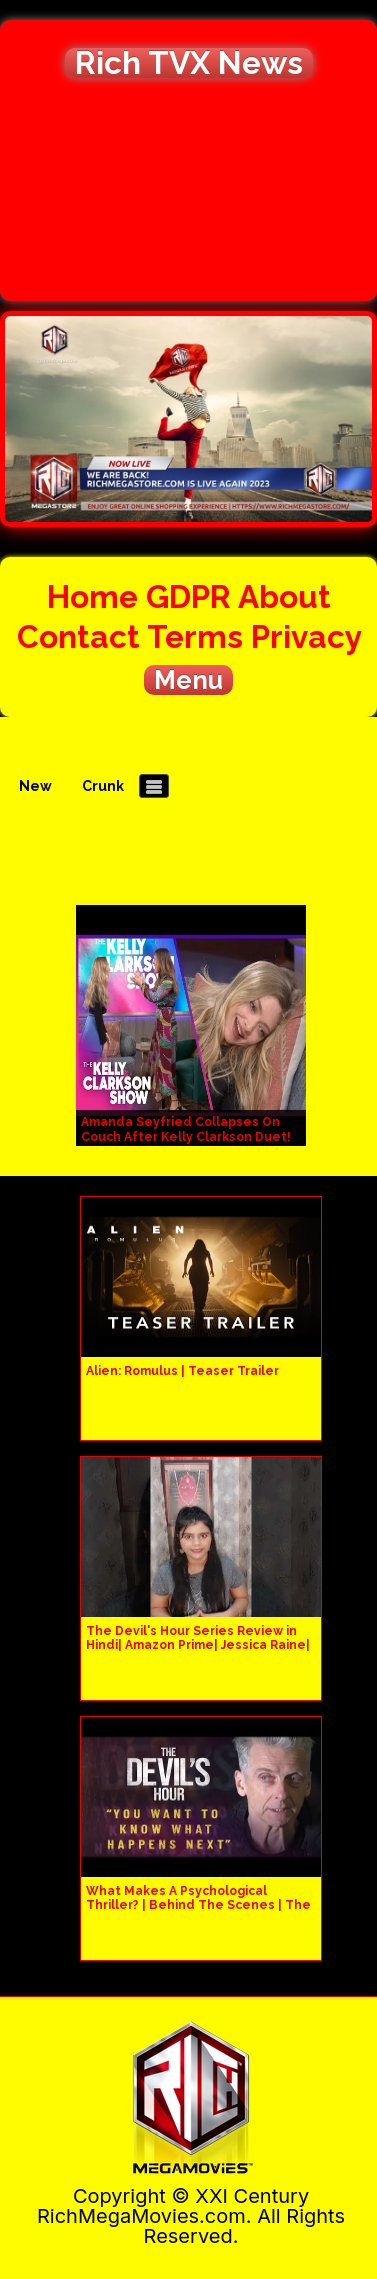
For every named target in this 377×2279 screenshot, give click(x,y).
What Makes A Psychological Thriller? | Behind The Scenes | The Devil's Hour (198, 1905)
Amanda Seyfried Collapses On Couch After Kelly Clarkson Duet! (186, 1129)
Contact (78, 636)
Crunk (103, 786)
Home (92, 596)
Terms (195, 636)
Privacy (306, 636)
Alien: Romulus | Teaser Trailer (182, 1371)
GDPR (188, 596)
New (35, 786)
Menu (188, 680)
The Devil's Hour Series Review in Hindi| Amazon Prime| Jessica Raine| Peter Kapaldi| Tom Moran (198, 1645)
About (284, 596)
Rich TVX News (189, 63)
